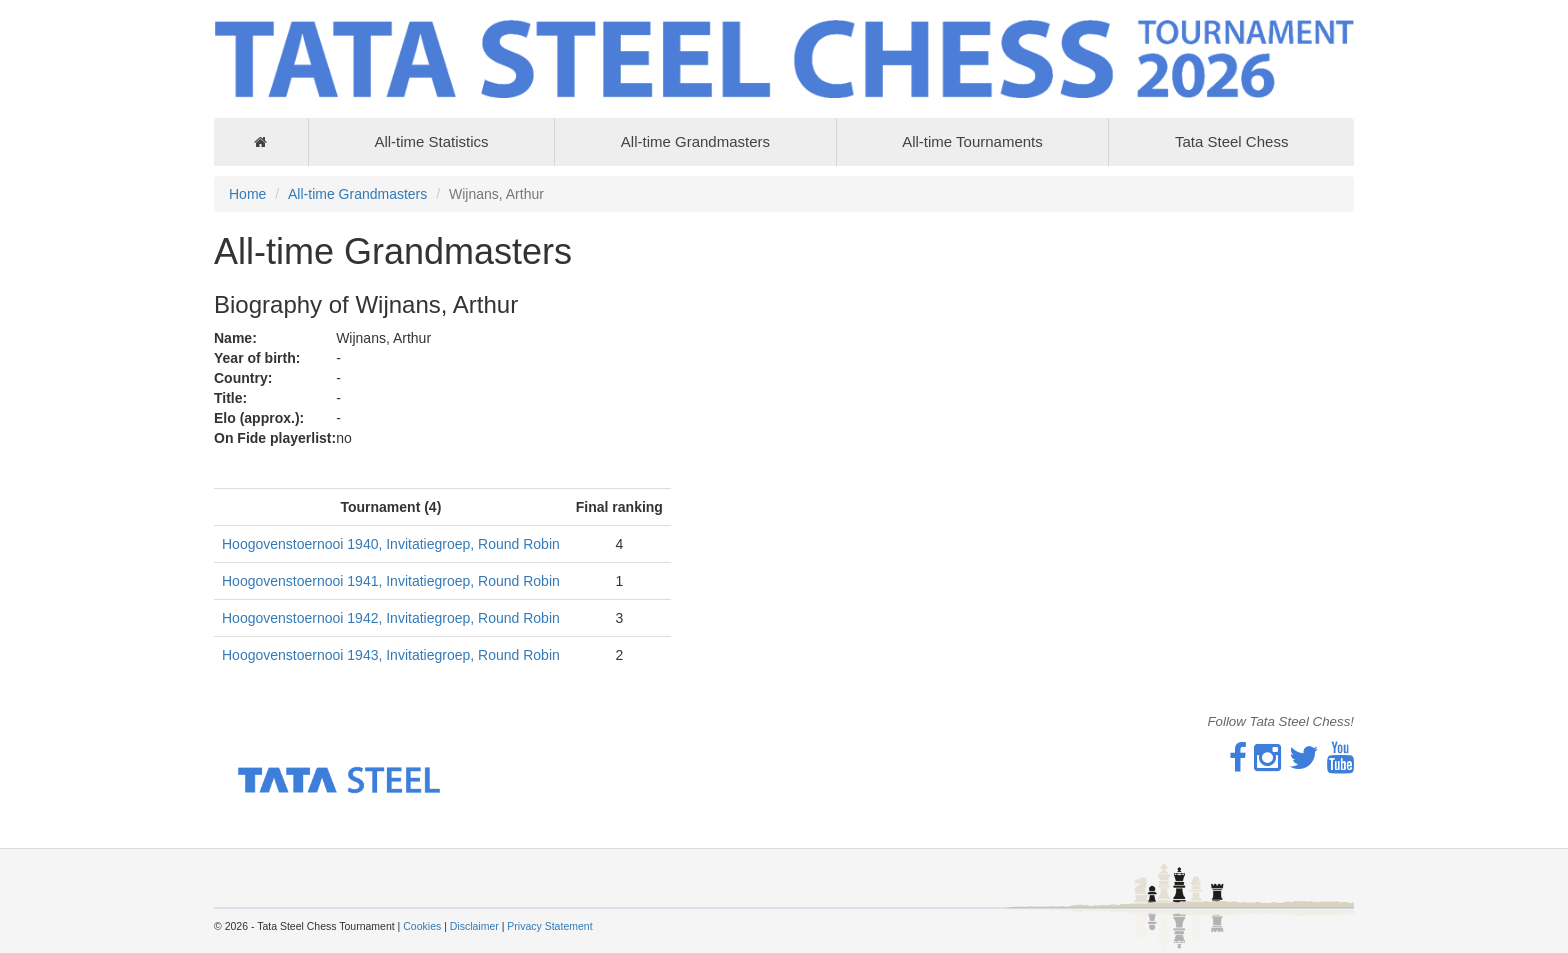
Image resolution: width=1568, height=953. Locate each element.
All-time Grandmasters (695, 141)
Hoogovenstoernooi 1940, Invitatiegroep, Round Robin (391, 544)
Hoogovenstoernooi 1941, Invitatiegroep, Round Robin (391, 581)
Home (247, 194)
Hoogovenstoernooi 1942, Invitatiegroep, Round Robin (391, 618)
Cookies (422, 926)
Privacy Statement (549, 926)
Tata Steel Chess (1231, 141)
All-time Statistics (431, 141)
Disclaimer (474, 926)
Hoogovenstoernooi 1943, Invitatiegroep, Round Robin (391, 655)
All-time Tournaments (972, 141)
